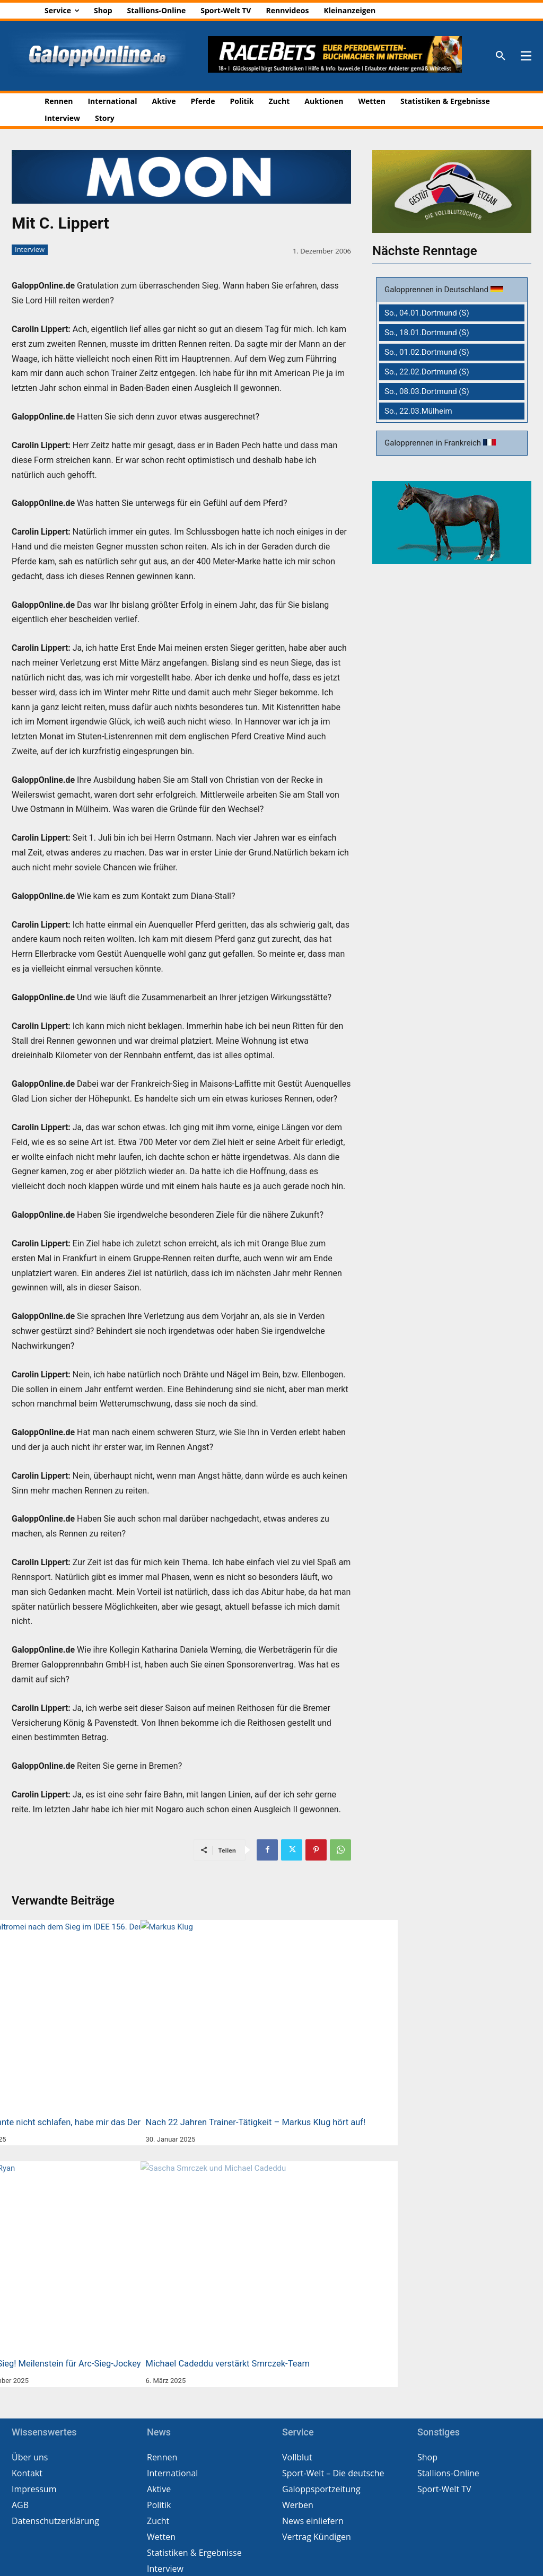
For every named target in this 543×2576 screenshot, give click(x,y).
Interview (30, 249)
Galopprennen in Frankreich (433, 443)
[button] (500, 56)
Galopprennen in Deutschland (437, 289)
